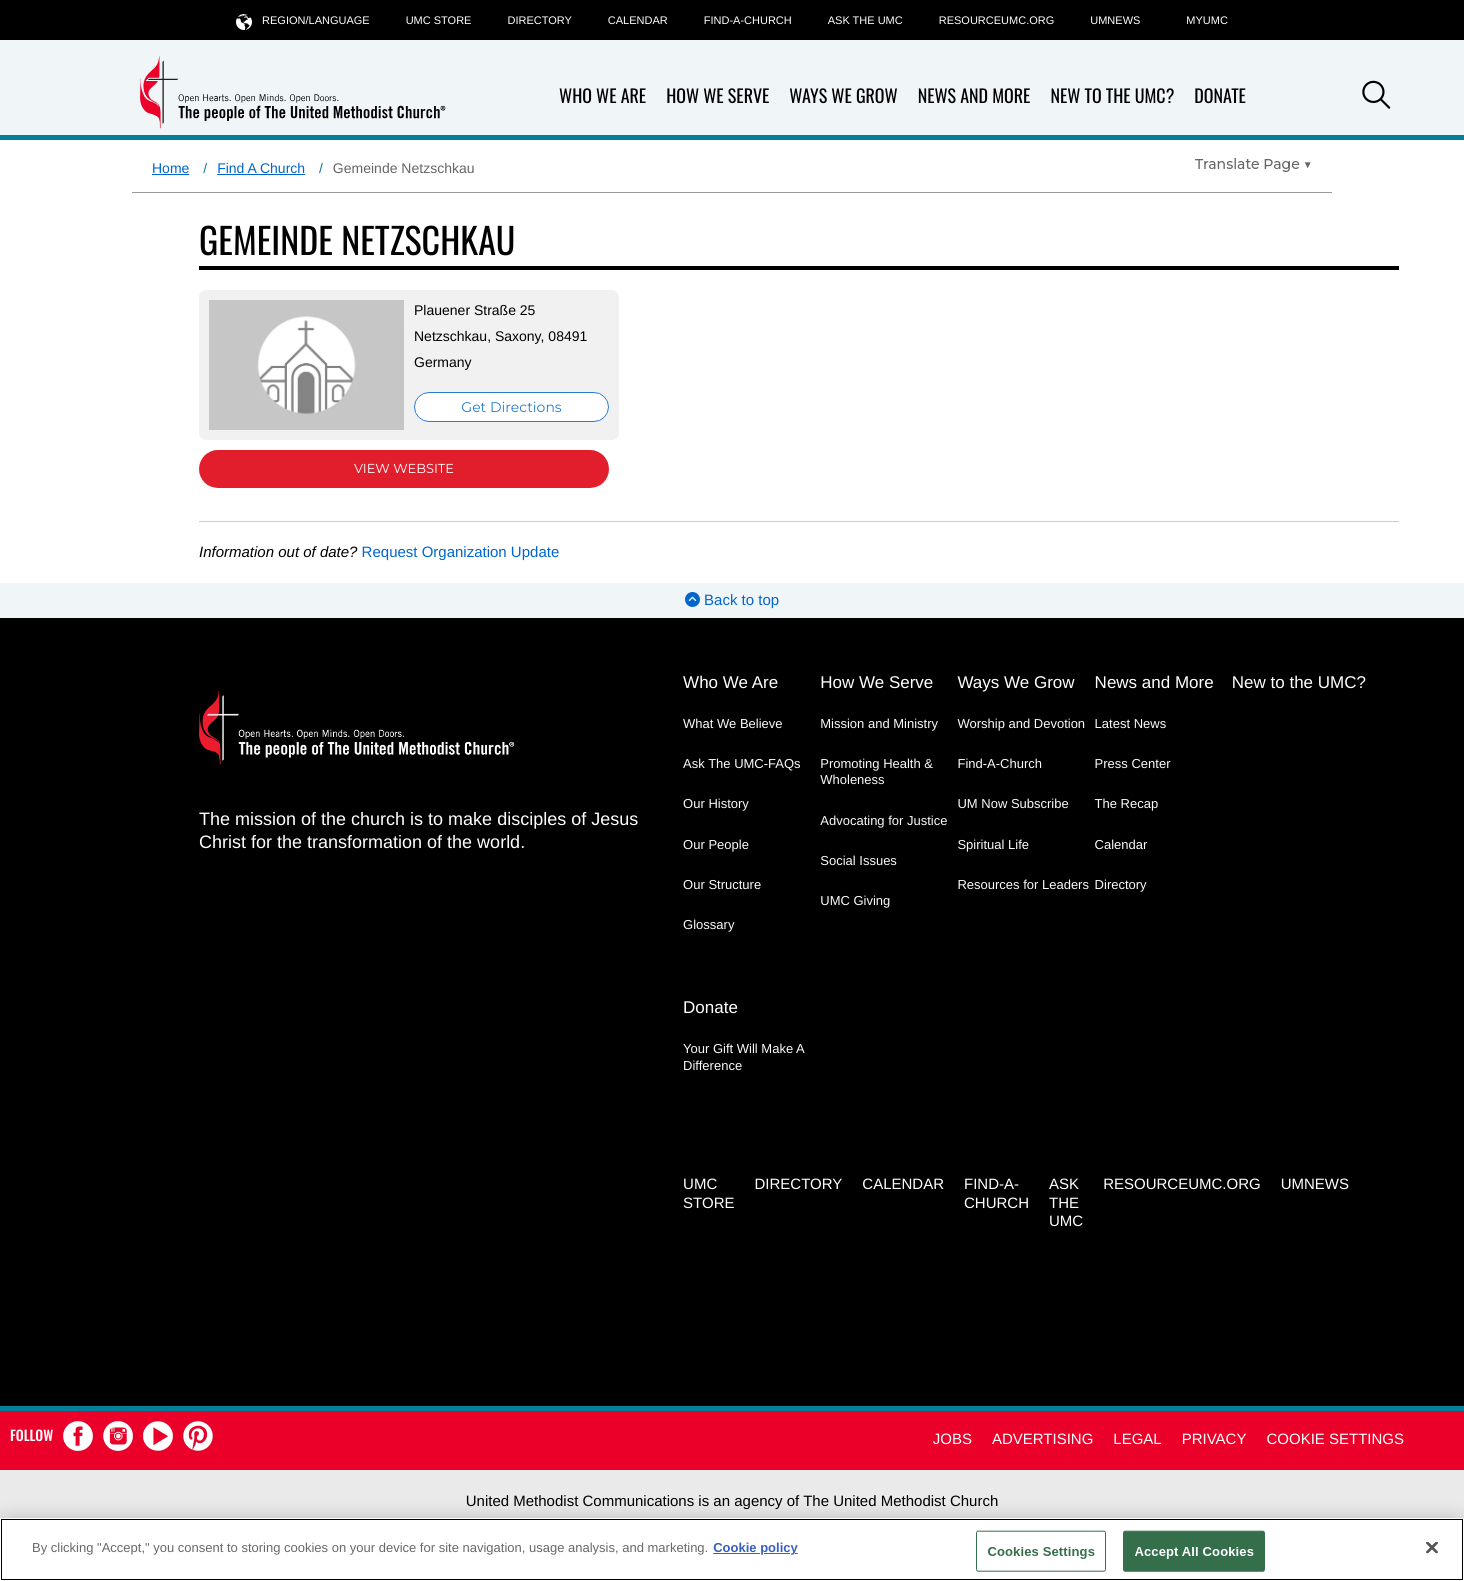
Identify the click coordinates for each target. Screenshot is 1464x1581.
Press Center (1133, 763)
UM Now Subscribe (1012, 803)
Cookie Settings (1335, 1439)
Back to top (732, 600)
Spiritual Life (993, 844)
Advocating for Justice (883, 820)
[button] (1376, 98)
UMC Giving (855, 900)
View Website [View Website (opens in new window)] (404, 469)
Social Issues (858, 860)
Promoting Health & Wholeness (876, 771)
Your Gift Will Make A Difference (743, 1056)
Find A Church (261, 168)
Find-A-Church (748, 21)
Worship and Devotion (1021, 723)
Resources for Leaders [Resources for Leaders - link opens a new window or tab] (1023, 884)
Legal (1137, 1439)
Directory (539, 21)
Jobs (952, 1439)
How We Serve (717, 96)
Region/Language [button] (303, 20)
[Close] (1432, 1547)
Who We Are (602, 96)
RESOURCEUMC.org (997, 21)
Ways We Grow (843, 96)
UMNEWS (1115, 21)
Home (170, 168)
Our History (716, 803)
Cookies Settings (1041, 1550)
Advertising (1042, 1439)
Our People (716, 844)
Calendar (638, 21)
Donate (1220, 96)
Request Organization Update (461, 552)
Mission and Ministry (879, 723)
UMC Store (439, 21)
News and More (974, 96)
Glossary (708, 924)
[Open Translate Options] (1253, 164)
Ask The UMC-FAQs (742, 763)
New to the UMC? (1112, 96)
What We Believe (732, 723)
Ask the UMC (865, 21)
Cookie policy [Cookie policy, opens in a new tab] (755, 1547)
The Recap (1127, 803)
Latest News (1131, 723)
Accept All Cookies (1194, 1550)
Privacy (1214, 1439)
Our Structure (722, 884)
